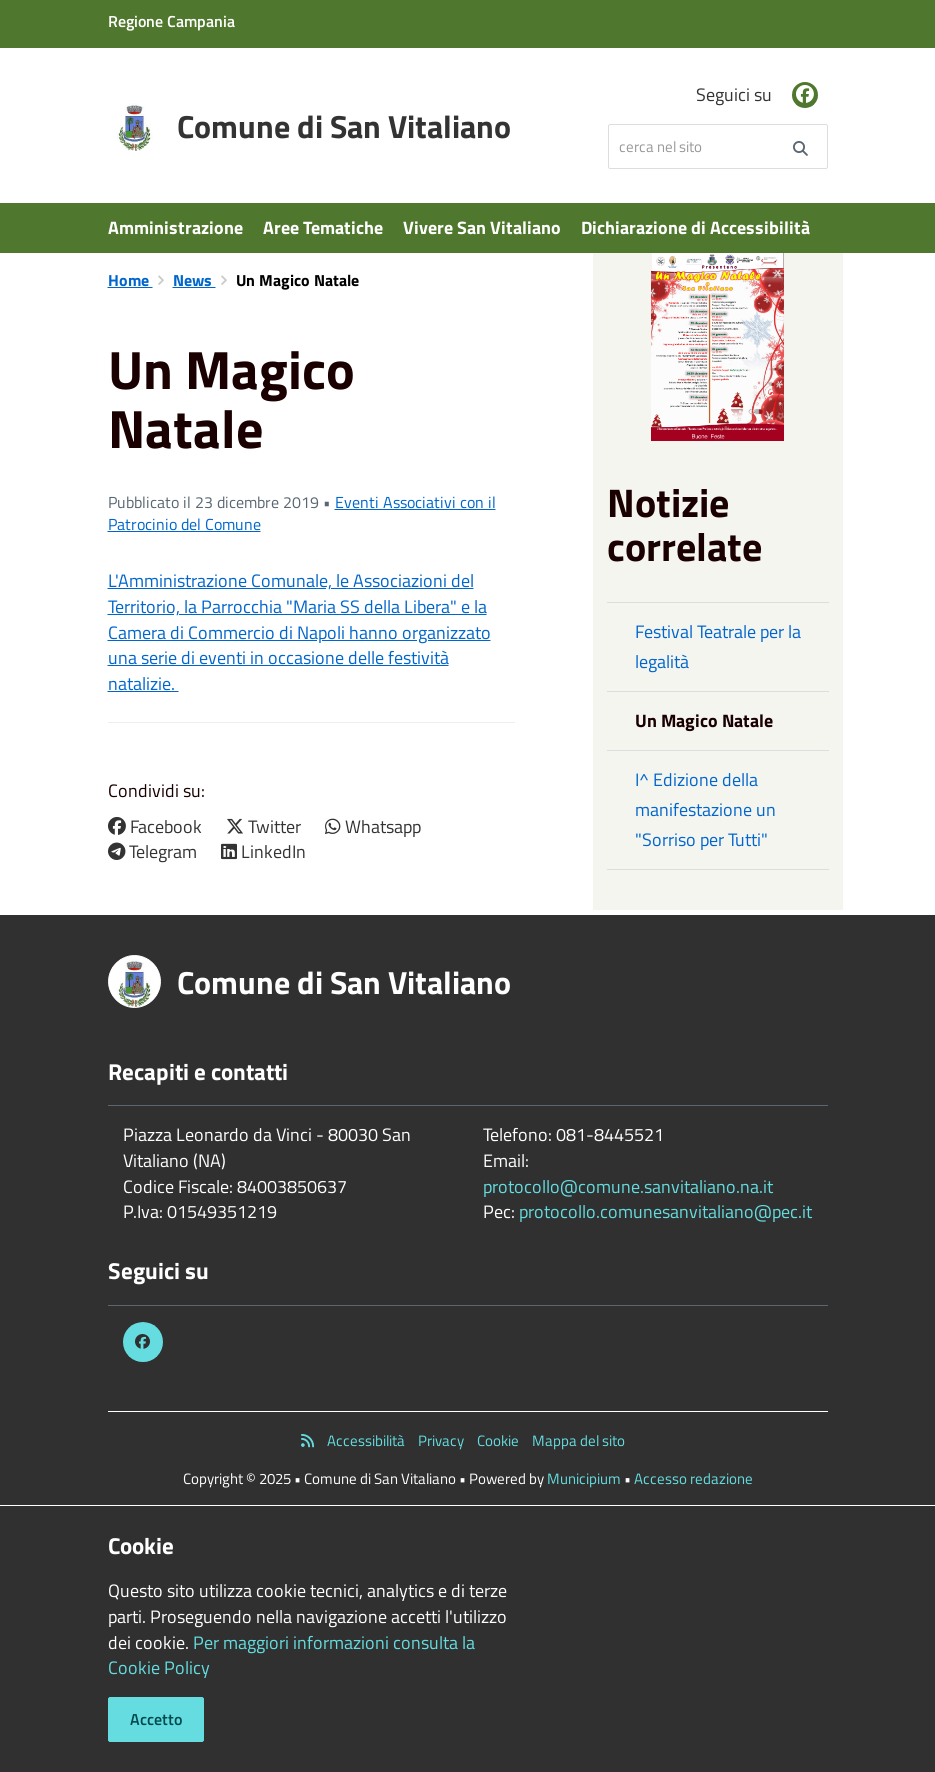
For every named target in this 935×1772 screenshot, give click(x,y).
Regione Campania (171, 21)
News (194, 280)
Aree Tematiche (323, 227)
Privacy (441, 1440)
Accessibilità (366, 1440)
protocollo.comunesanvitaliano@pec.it (665, 1211)
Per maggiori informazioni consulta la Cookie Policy (291, 1655)
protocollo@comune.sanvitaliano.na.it (628, 1186)
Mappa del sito (578, 1440)
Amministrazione (175, 227)
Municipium (584, 1478)
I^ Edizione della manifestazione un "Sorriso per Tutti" (705, 809)
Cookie (498, 1440)
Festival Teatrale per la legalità (718, 646)
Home (130, 280)
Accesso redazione (693, 1478)
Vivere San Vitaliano (482, 227)
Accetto (156, 1719)
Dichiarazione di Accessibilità (695, 227)
